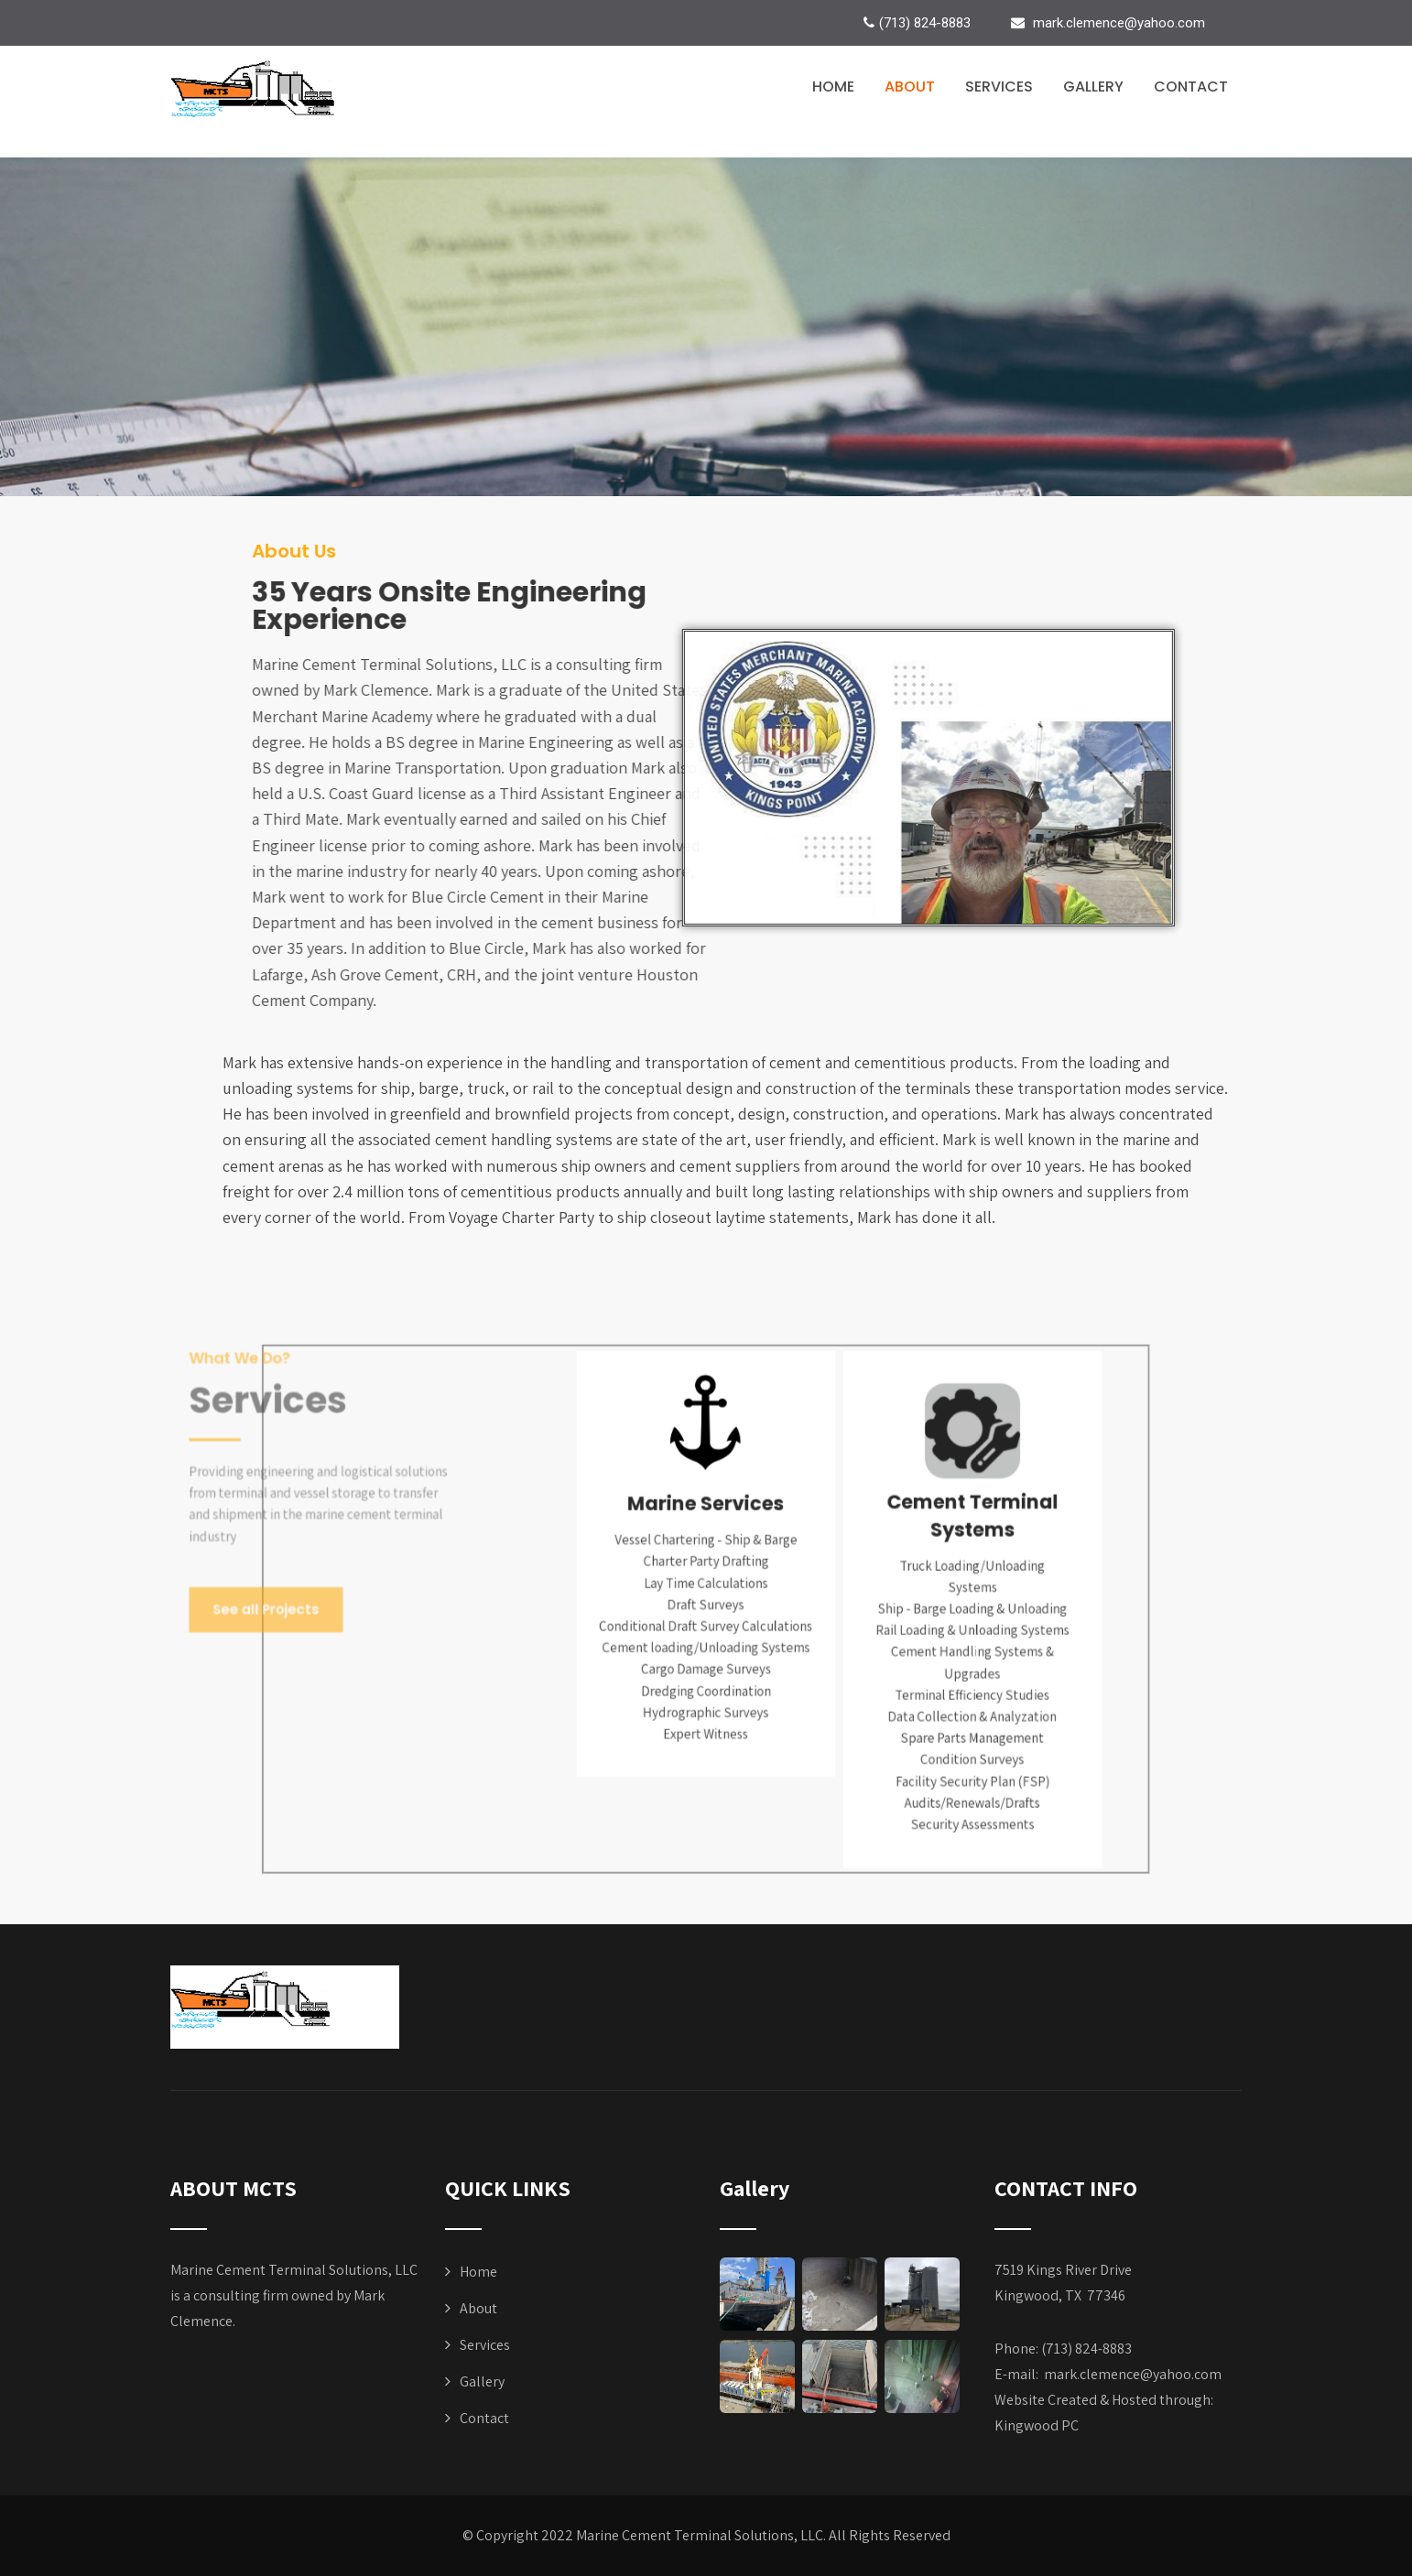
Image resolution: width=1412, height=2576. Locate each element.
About (910, 86)
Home (833, 86)
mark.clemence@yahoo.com (1133, 2374)
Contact (1191, 86)
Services (999, 86)
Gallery (1093, 86)
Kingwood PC (1036, 2425)
